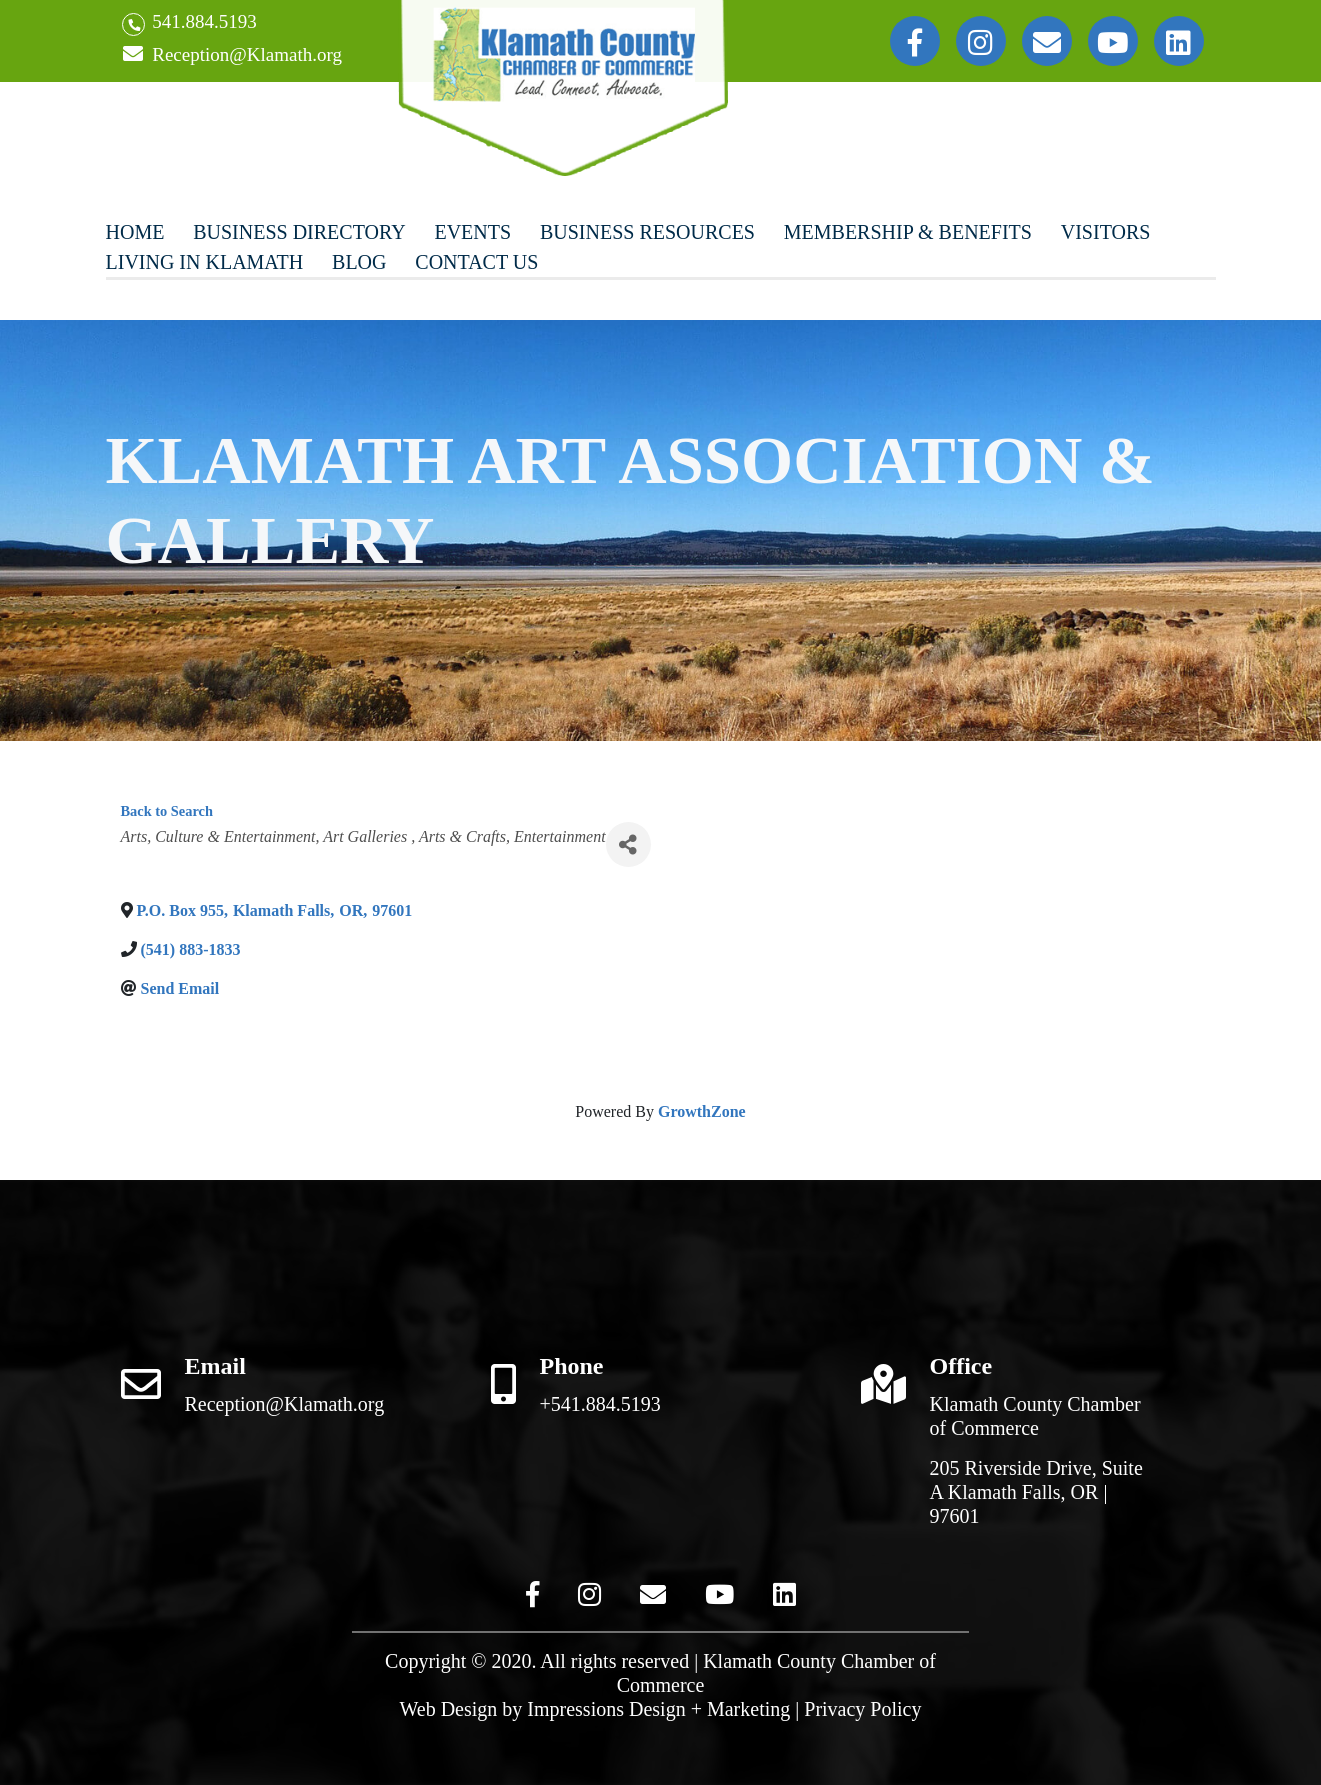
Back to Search (167, 811)
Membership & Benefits (908, 232)
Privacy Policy (862, 1709)
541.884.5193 (189, 23)
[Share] (628, 844)
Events (472, 232)
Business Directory (299, 232)
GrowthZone (702, 1111)
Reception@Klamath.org (232, 55)
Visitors (1106, 232)
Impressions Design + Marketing (658, 1709)
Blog (359, 262)
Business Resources (647, 232)
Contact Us (476, 262)
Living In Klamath (205, 262)
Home (135, 232)
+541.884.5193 (600, 1404)
